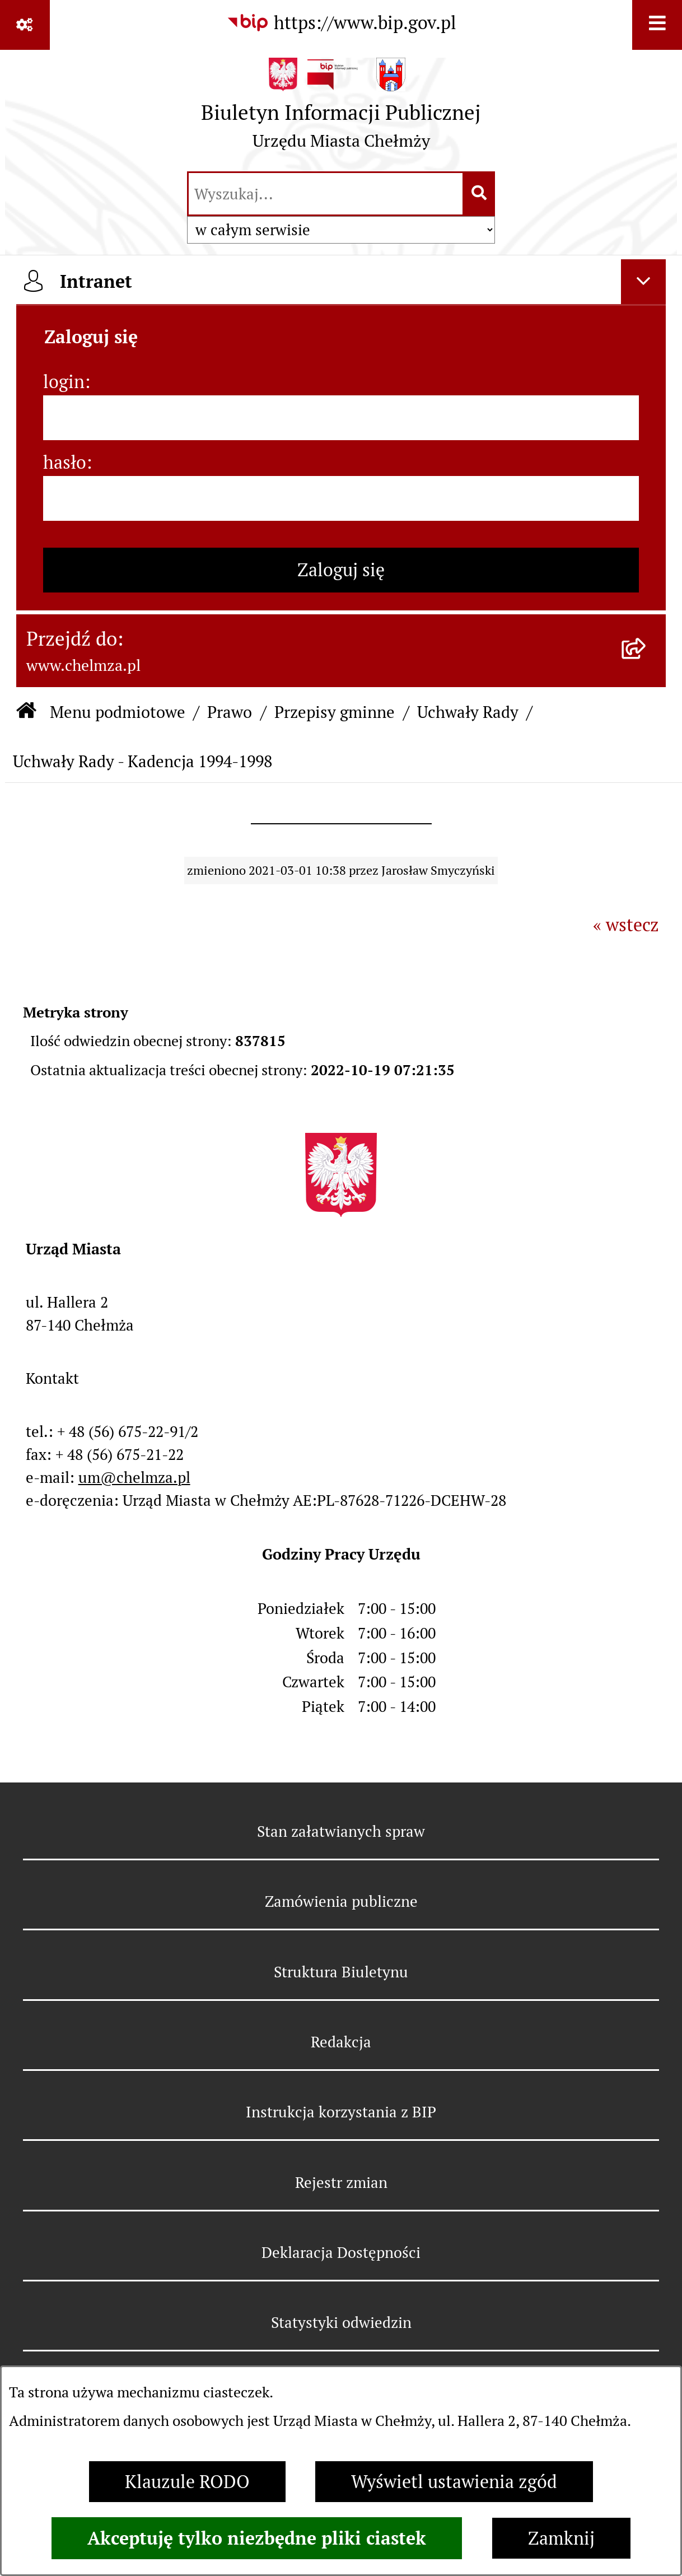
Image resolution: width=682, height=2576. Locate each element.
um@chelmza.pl (134, 1477)
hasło (64, 462)
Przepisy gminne (334, 712)
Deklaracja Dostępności (341, 2252)
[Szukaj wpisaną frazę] (479, 193)
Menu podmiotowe (117, 712)
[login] (341, 417)
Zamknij (561, 2538)
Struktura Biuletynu (341, 1972)
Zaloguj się (341, 569)
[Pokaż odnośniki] (25, 25)
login (64, 381)
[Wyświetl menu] (657, 25)
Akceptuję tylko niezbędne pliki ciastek (256, 2538)
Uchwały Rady (467, 712)
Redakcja (341, 2042)
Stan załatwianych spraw (341, 1831)
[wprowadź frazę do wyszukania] (325, 193)
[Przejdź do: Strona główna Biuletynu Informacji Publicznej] (26, 712)
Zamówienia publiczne (341, 1901)
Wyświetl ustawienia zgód (454, 2481)
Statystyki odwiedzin (341, 2322)
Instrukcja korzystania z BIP (341, 2112)
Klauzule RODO (187, 2481)
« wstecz (626, 924)
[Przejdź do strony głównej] (341, 109)
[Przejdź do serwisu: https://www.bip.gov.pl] (341, 23)
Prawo (229, 712)
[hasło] (341, 498)
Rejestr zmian (341, 2182)
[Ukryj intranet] (643, 281)
